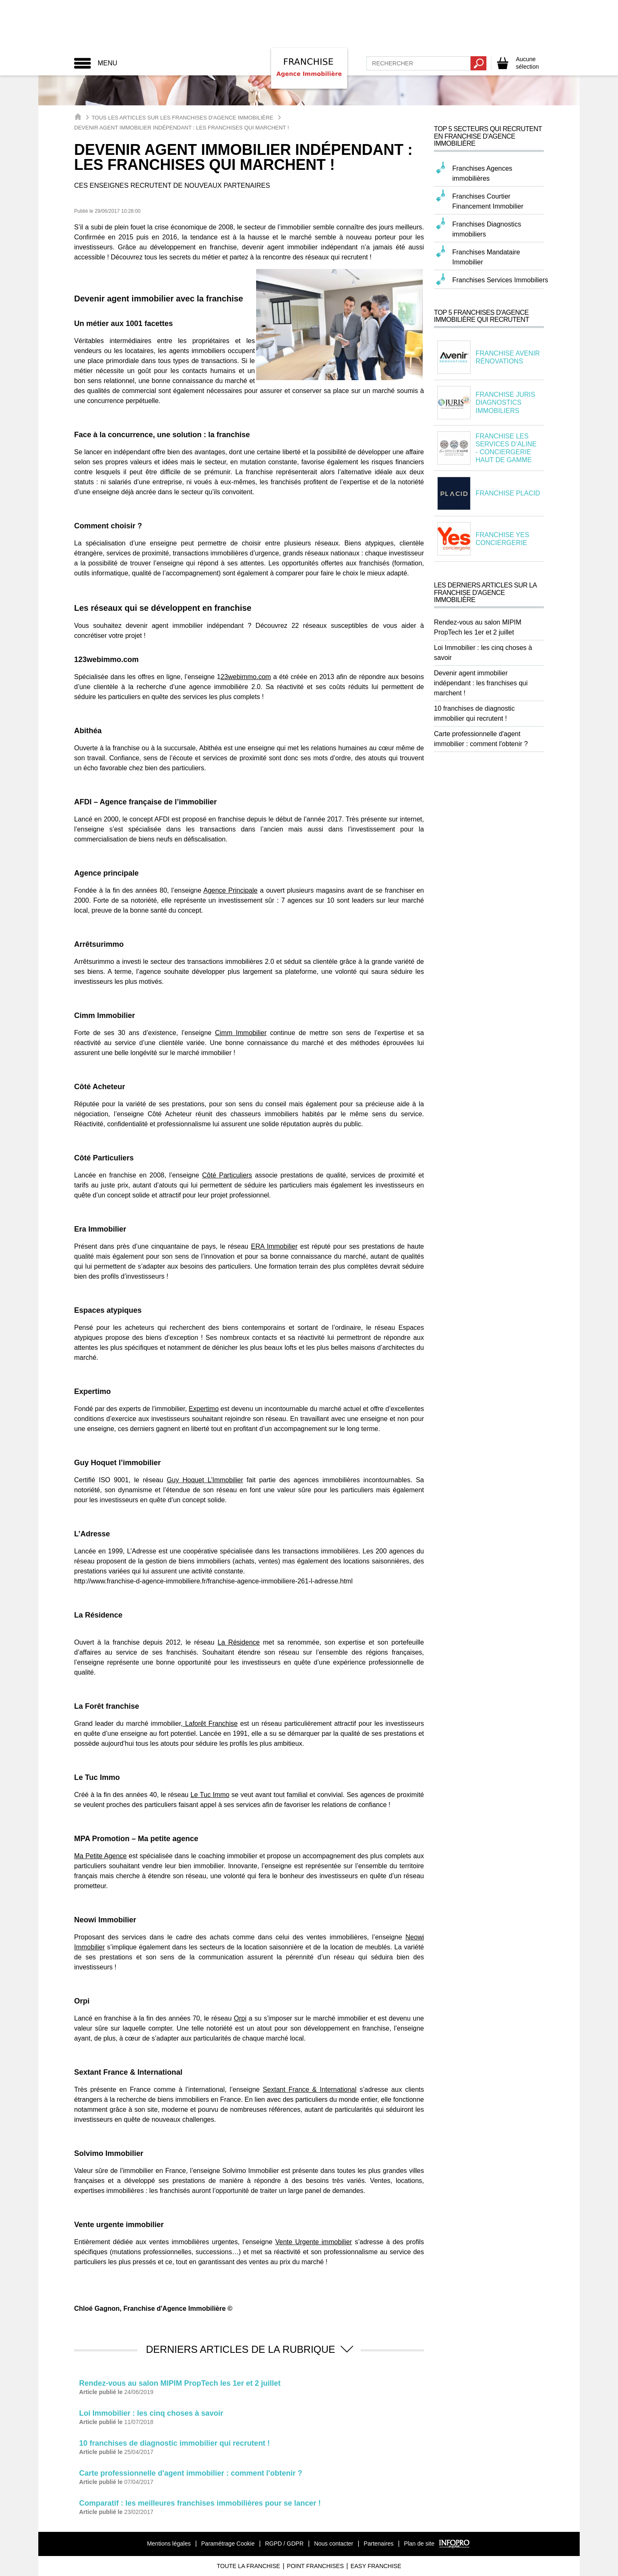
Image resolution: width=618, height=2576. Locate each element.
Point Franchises (315, 2566)
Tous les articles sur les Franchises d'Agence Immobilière (182, 117)
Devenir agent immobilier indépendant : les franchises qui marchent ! (481, 683)
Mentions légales (169, 2543)
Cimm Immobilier (241, 1032)
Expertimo (204, 1408)
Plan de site (419, 2543)
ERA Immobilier (274, 1246)
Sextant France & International (309, 2089)
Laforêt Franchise (210, 1723)
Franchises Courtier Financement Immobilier (487, 201)
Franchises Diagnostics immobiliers (486, 229)
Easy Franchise (376, 2566)
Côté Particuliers (227, 1175)
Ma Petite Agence (100, 1855)
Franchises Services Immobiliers (500, 280)
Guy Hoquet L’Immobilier (205, 1479)
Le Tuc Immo (209, 1794)
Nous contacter (333, 2543)
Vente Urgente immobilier (313, 2241)
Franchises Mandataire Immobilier (486, 257)
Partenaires (379, 2543)
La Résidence (239, 1642)
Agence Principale (230, 890)
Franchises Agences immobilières (482, 173)
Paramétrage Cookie (227, 2543)
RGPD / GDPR (284, 2543)
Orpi (240, 2018)
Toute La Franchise (248, 2566)
